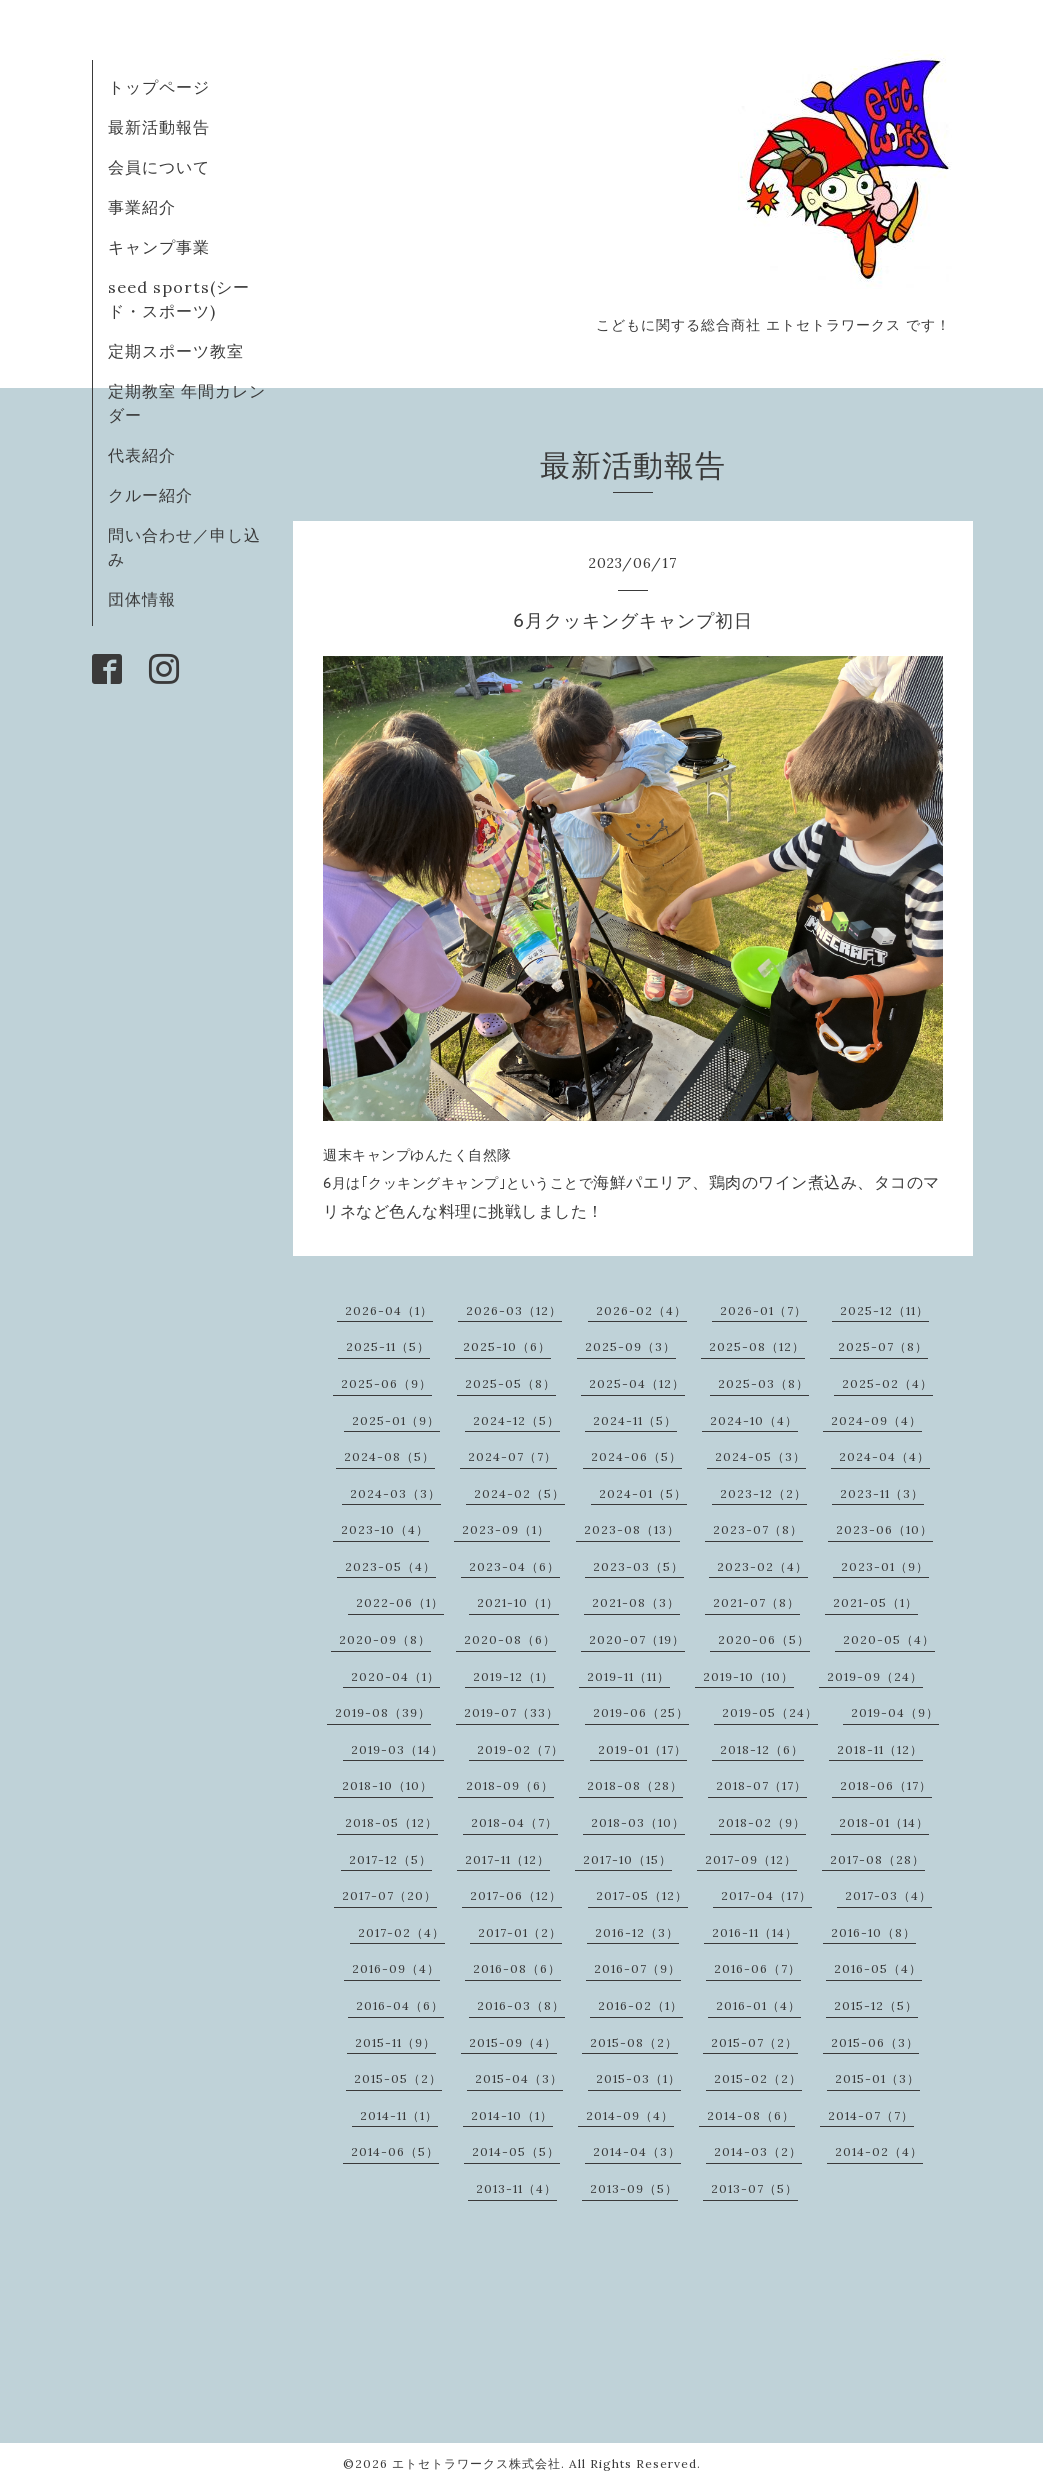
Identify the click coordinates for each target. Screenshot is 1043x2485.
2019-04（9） (895, 1712)
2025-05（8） (510, 1383)
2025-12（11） (884, 1310)
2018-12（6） (762, 1749)
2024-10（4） (754, 1420)
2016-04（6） (400, 2005)
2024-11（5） (635, 1420)
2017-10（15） (627, 1859)
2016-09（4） (396, 1968)
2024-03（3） (395, 1493)
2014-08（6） (751, 2115)
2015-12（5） (876, 2005)
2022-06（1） (400, 1602)
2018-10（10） (387, 1785)
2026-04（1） (389, 1310)
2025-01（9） (396, 1420)
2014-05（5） (516, 2151)
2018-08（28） (635, 1785)
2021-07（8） (756, 1602)
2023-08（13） (632, 1529)
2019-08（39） (383, 1712)
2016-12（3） (637, 1932)
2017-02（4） (401, 1932)
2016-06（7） (757, 1968)
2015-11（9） (395, 2042)
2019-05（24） (770, 1712)
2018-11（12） (880, 1749)
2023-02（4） (762, 1566)
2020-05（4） (889, 1639)
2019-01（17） (642, 1749)
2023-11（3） (882, 1493)
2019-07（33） (511, 1712)
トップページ (159, 87)
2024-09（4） (876, 1420)
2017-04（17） (766, 1895)
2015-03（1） (638, 2078)
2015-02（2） (758, 2078)
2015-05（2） (398, 2078)
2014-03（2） (758, 2151)
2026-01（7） (763, 1310)
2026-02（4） (641, 1310)
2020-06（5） (764, 1639)
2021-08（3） (636, 1602)
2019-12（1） (513, 1676)
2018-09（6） (510, 1785)
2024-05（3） (760, 1456)
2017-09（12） (751, 1859)
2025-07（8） (883, 1346)
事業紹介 (142, 207)
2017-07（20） (389, 1895)
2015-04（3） (519, 2078)
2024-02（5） (519, 1493)
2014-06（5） (395, 2151)
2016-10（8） (873, 1932)
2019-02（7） (520, 1749)
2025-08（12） (757, 1346)
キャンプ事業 (159, 247)
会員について (159, 167)
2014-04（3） (637, 2151)
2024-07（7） (512, 1456)
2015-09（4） (513, 2042)
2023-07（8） (758, 1529)
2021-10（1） (518, 1602)
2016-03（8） (521, 2005)
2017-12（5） (390, 1859)
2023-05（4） (390, 1566)
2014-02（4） (879, 2151)
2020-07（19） (637, 1639)
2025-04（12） (637, 1383)
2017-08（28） (877, 1859)
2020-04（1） (395, 1676)
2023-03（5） (638, 1566)
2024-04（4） (884, 1456)
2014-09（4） (630, 2115)
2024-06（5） (636, 1456)
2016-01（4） (758, 2005)
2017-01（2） (520, 1932)
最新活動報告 (159, 127)
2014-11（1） (399, 2115)
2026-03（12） (514, 1310)
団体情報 (142, 599)
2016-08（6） (517, 1968)
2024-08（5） (389, 1456)
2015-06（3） (875, 2042)
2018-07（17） (761, 1785)
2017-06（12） (516, 1895)
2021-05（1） (875, 1602)
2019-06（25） (641, 1712)
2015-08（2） (634, 2042)
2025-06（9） (386, 1383)
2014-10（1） (512, 2115)
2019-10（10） (748, 1676)
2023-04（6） (514, 1566)
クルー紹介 (150, 495)
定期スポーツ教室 (176, 351)
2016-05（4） (878, 1968)
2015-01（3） (877, 2078)
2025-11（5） (388, 1346)
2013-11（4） (516, 2188)
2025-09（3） (630, 1346)
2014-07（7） (871, 2115)
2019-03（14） (397, 1749)
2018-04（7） (514, 1822)
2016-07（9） (637, 1968)
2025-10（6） (507, 1346)
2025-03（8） (763, 1383)
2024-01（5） (643, 1493)
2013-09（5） (634, 2188)
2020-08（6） (510, 1639)
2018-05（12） (391, 1822)
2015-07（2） (754, 2042)
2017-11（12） (507, 1859)
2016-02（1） (640, 2005)
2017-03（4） (888, 1895)
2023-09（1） (506, 1529)
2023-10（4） (385, 1529)
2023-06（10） (884, 1529)
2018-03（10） (638, 1822)
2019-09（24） (875, 1676)
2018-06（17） (886, 1785)
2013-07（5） (754, 2188)
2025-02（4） (887, 1383)
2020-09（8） (385, 1639)
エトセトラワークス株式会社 (476, 2463)
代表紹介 (142, 455)
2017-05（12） (642, 1895)
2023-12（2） (763, 1493)
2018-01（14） (884, 1822)
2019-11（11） (628, 1676)
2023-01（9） (885, 1566)
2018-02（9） (762, 1822)
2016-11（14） (755, 1932)
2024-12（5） (516, 1420)
